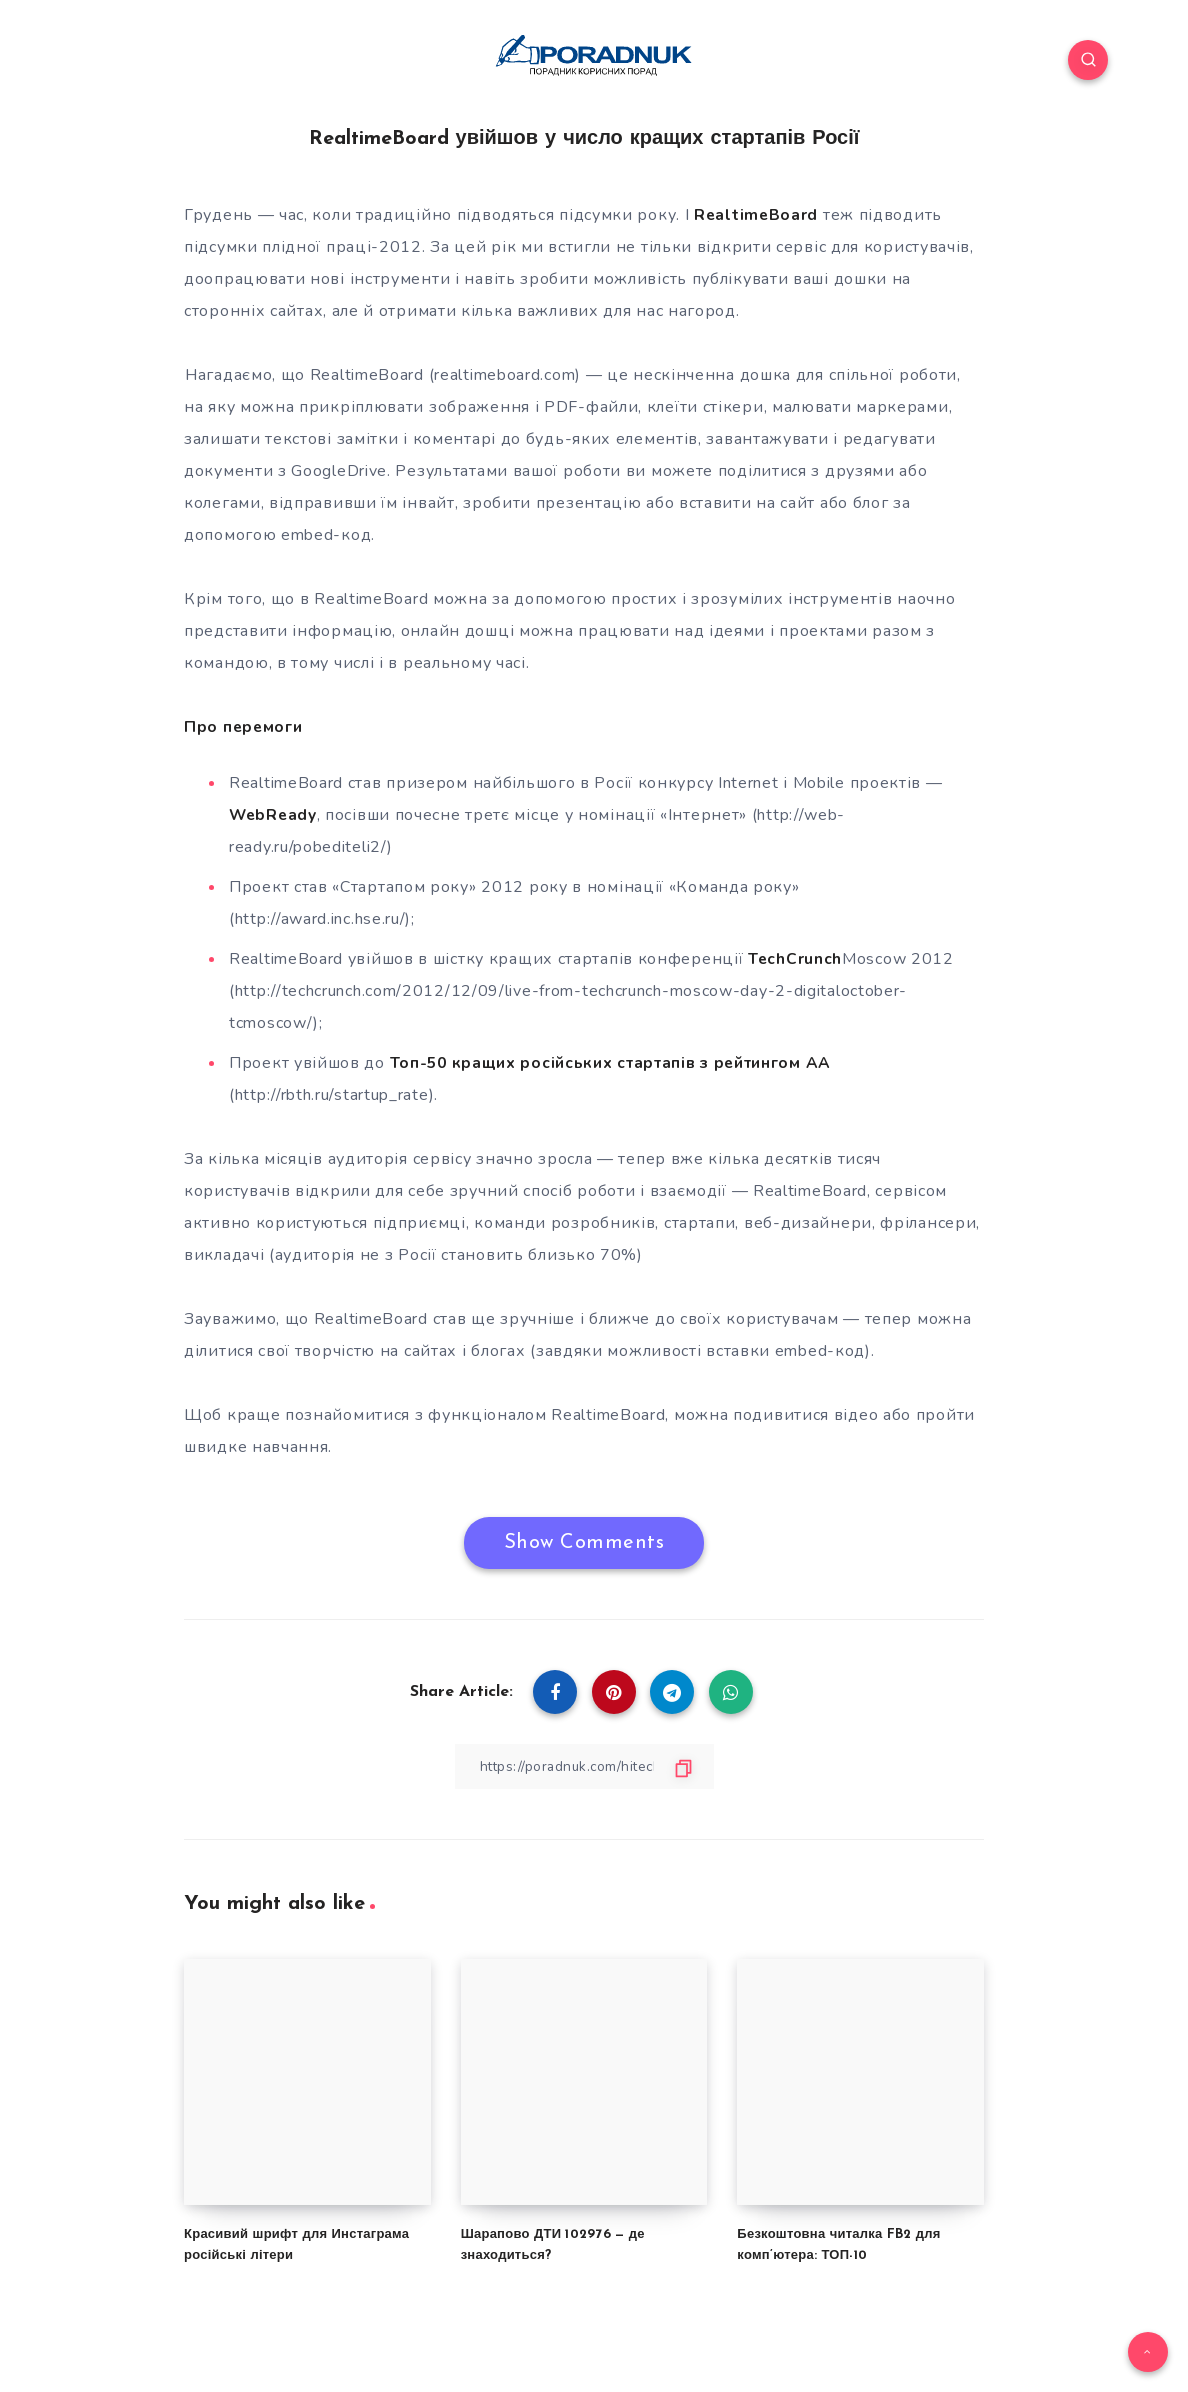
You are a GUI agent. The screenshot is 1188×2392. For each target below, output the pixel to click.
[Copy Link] (584, 1765)
